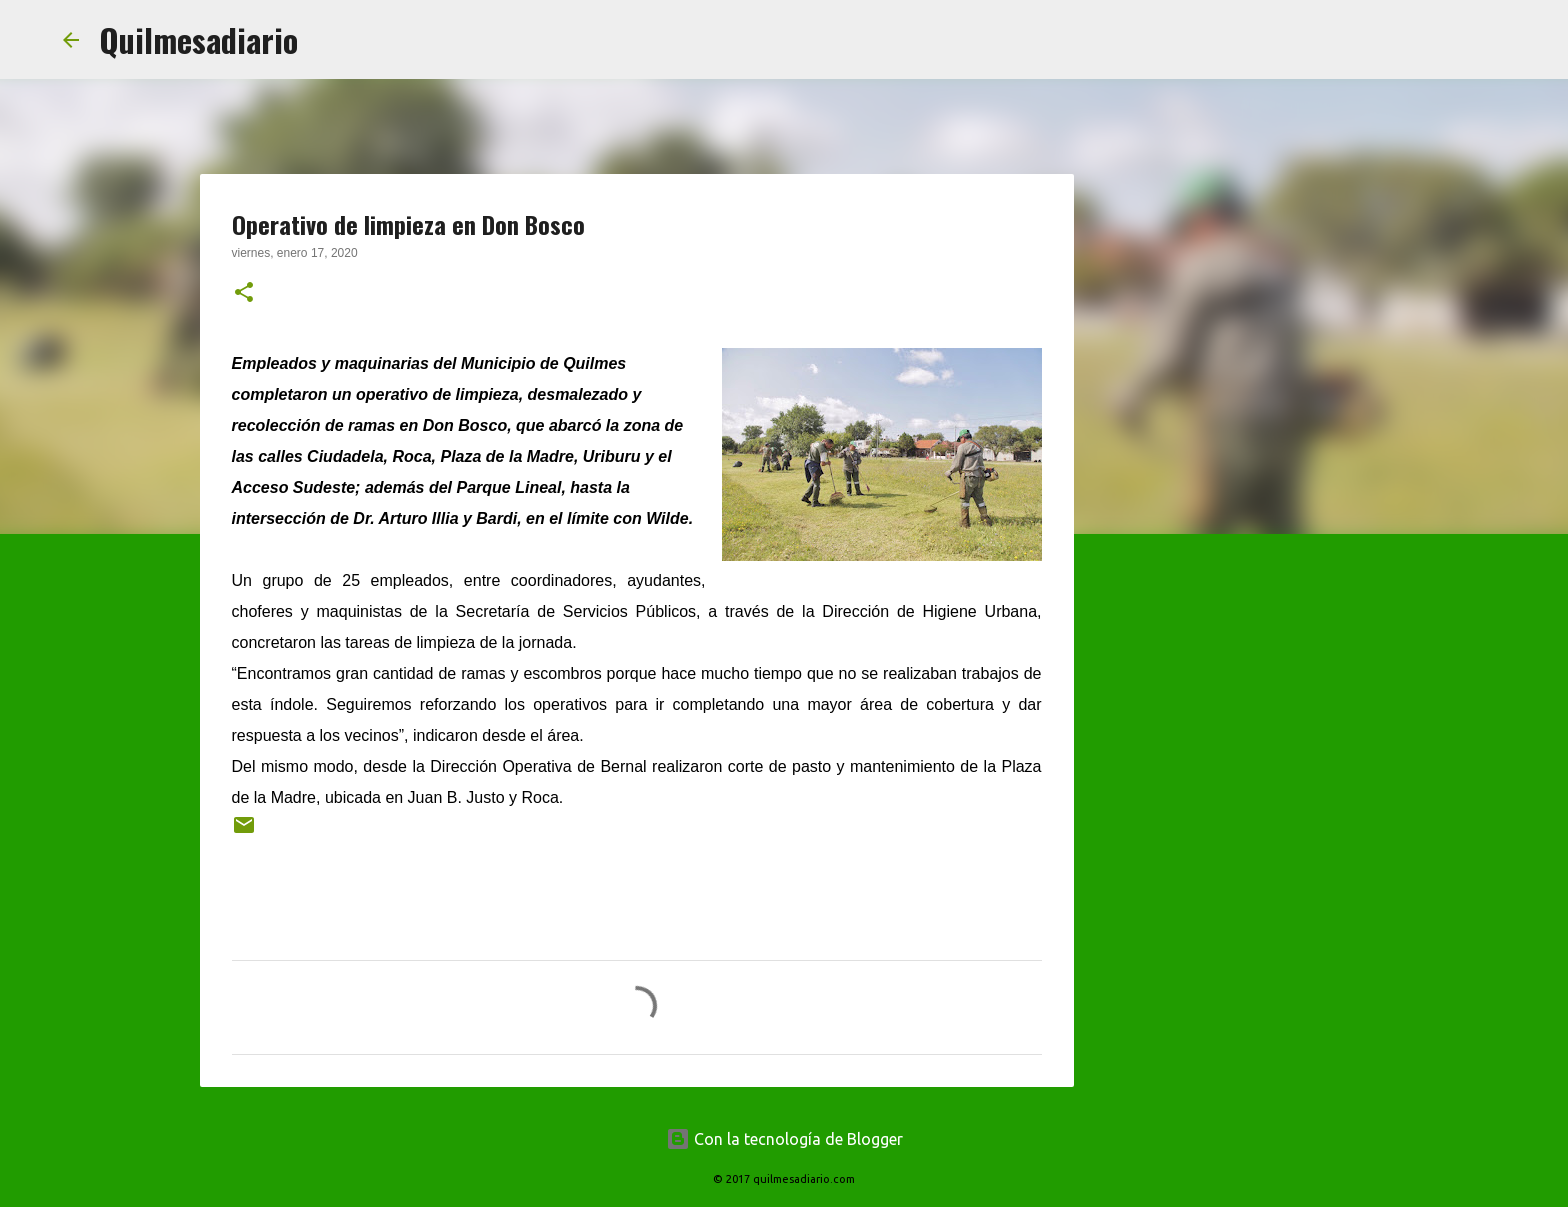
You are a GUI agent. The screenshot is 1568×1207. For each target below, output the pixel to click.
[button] (244, 294)
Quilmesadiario (198, 39)
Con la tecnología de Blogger (784, 1139)
